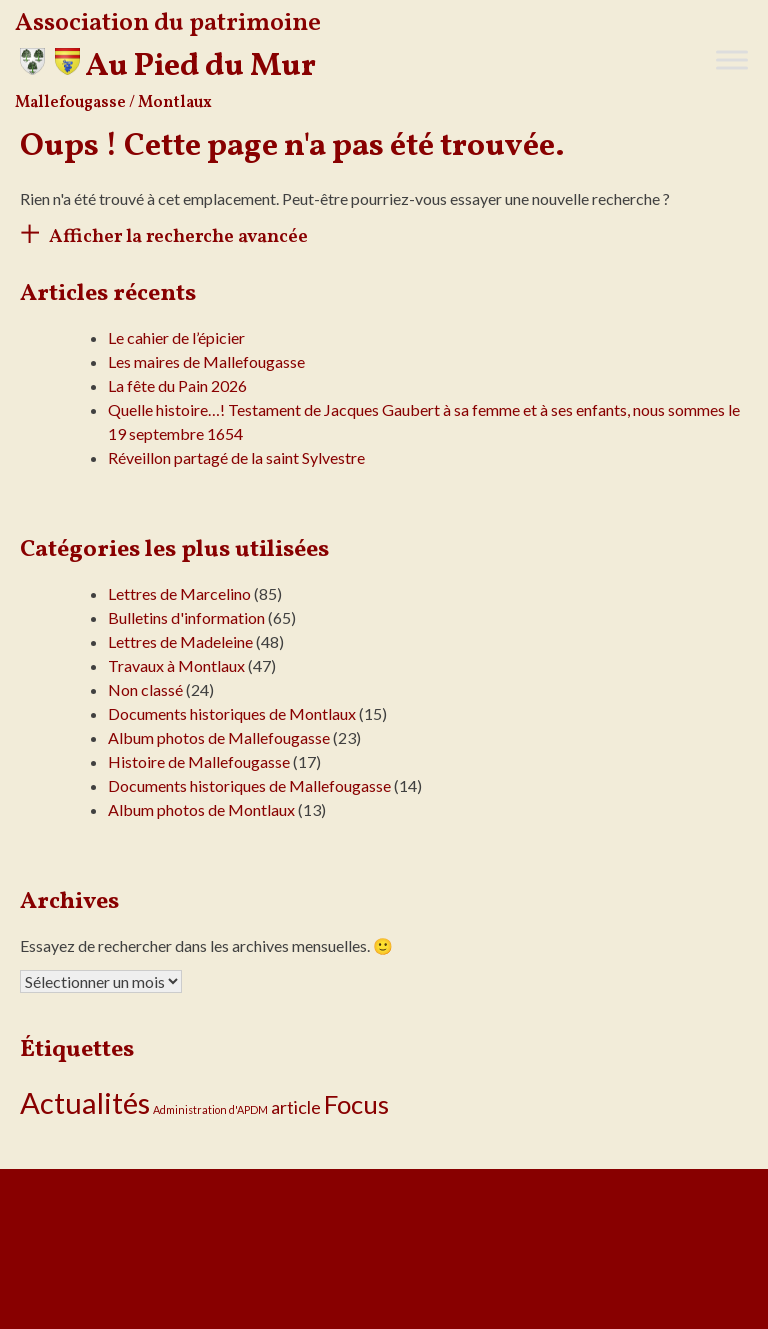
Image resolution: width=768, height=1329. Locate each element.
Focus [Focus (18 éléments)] (356, 1104)
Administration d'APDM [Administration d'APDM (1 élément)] (210, 1109)
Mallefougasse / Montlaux (113, 103)
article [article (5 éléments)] (296, 1107)
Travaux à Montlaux (176, 665)
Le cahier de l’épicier (176, 337)
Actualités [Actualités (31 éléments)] (85, 1102)
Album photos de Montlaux (201, 809)
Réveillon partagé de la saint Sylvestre (236, 457)
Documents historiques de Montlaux (232, 713)
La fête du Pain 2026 (177, 385)
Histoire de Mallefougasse (199, 761)
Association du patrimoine (168, 23)
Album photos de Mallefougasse (219, 737)
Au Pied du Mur (200, 67)
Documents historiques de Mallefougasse (249, 785)
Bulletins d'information (186, 617)
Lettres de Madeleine (180, 641)
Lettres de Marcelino (179, 593)
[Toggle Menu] (732, 59)
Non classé (145, 689)
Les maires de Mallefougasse (206, 361)
